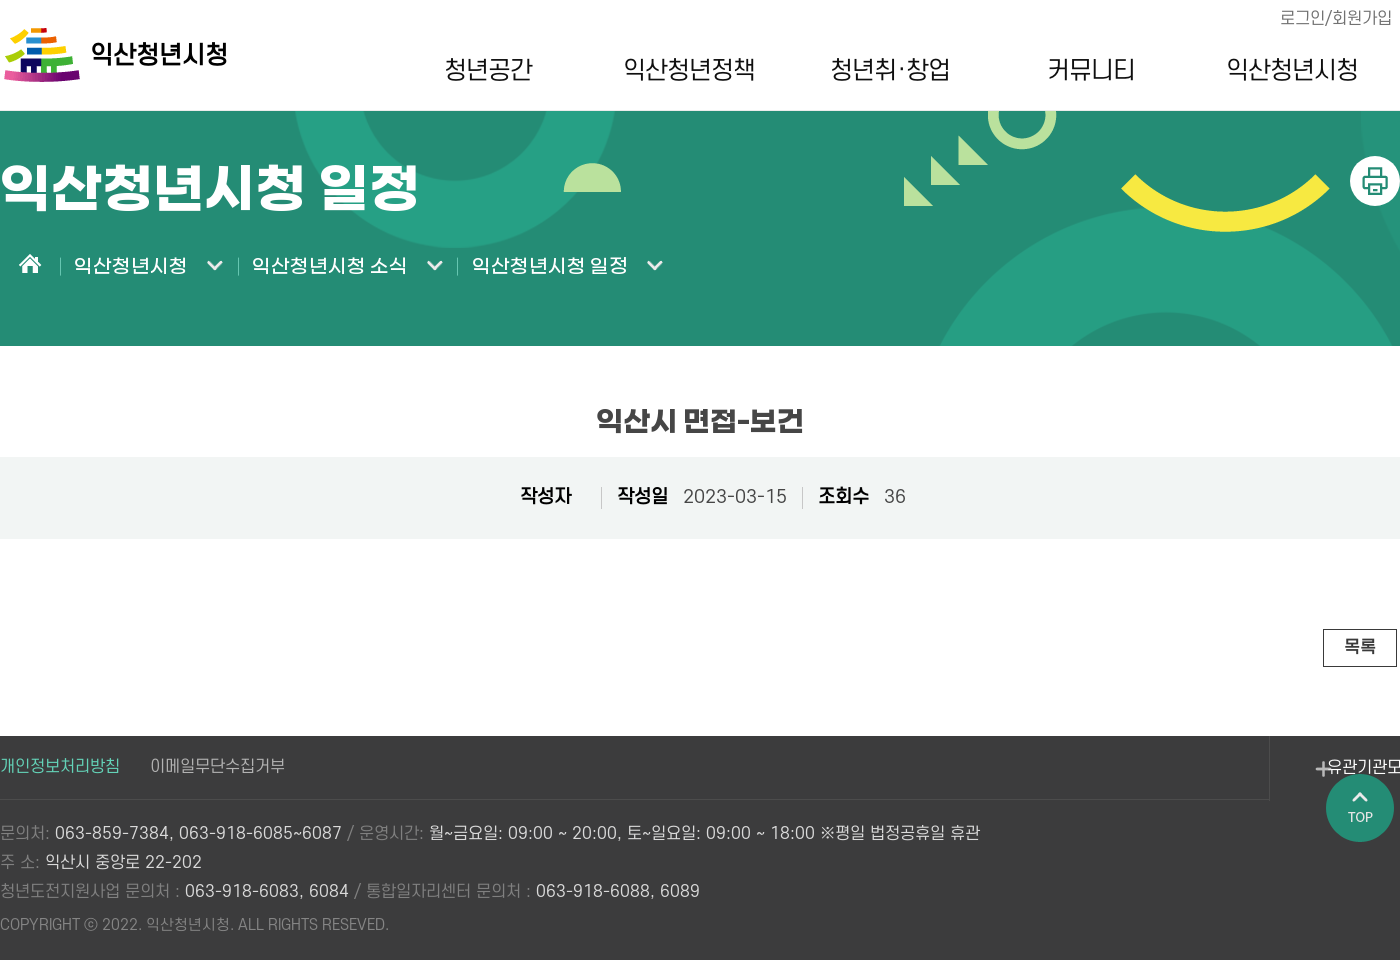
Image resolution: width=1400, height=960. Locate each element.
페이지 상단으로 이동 (1365, 851)
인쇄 (1375, 181)
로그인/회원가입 (1334, 19)
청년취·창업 (883, 71)
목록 (1359, 647)
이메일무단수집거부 (217, 767)
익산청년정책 (681, 71)
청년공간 (480, 71)
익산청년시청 (1284, 71)
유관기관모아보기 (1250, 780)
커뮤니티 (1083, 71)
